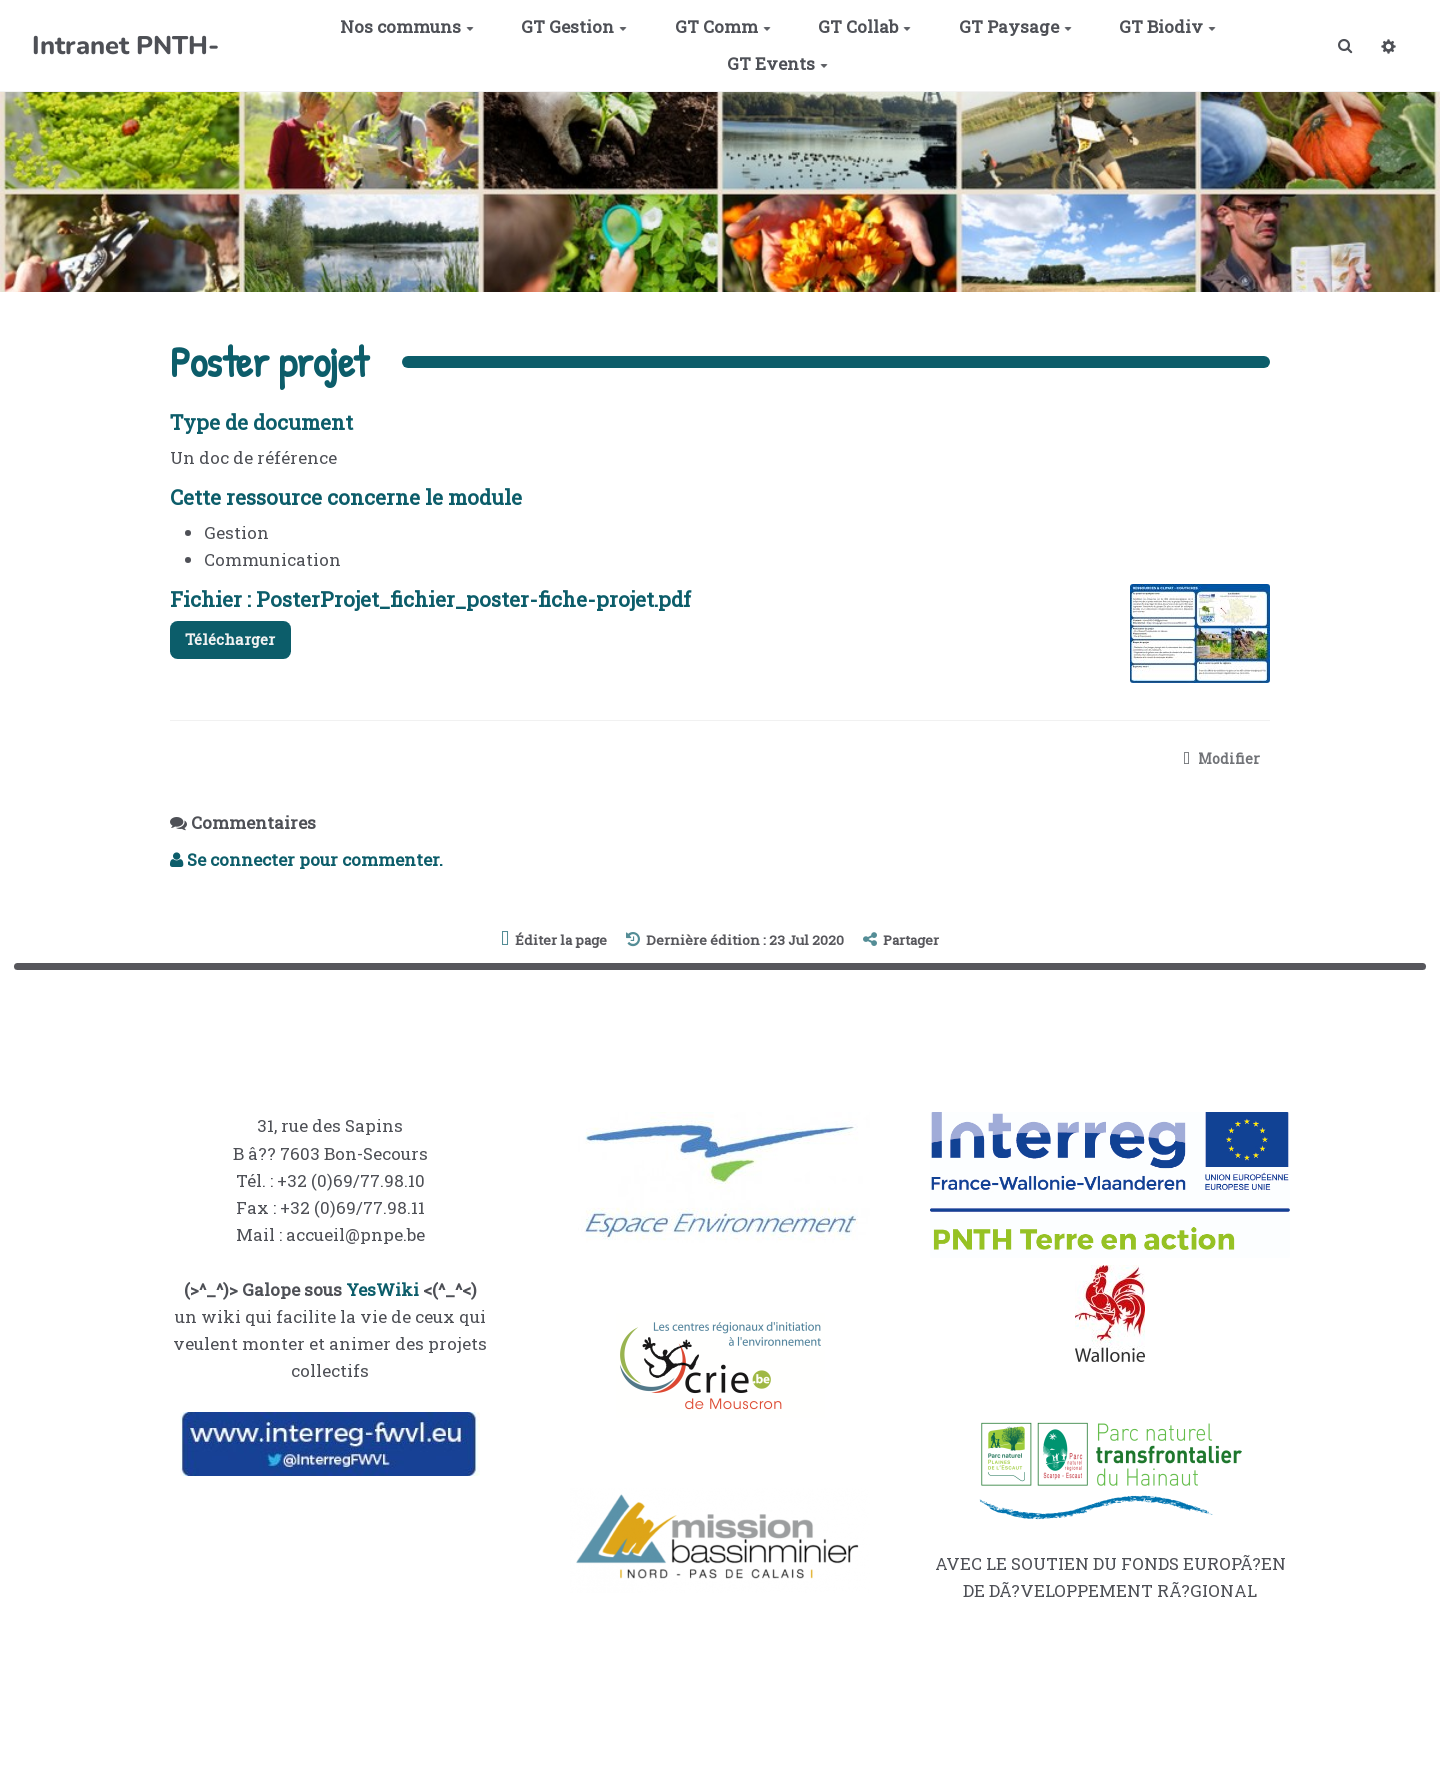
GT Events (773, 63)
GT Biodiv (1163, 26)
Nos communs (402, 26)
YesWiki (382, 1291)
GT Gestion (570, 26)
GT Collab (860, 26)
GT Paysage (1010, 26)
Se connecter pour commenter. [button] (306, 862)
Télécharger (238, 641)
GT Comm (718, 26)
